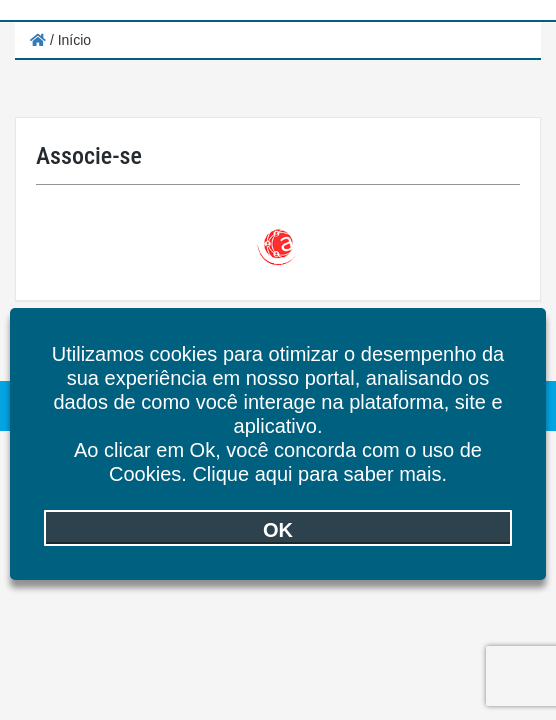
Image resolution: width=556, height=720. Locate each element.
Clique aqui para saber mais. (319, 474)
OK (278, 530)
